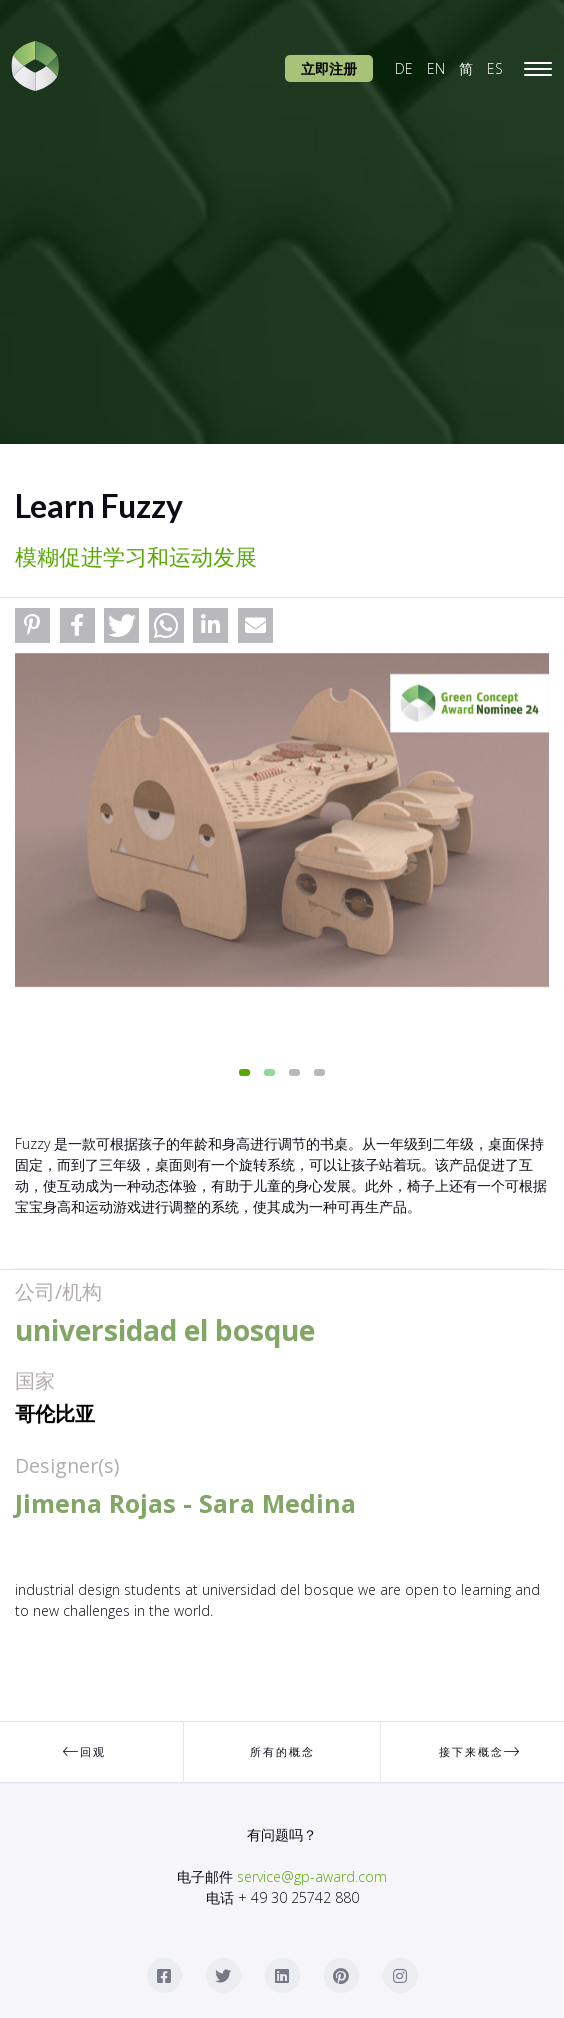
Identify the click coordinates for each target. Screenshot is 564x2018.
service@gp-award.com (312, 1876)
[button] (32, 625)
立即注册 (329, 68)
